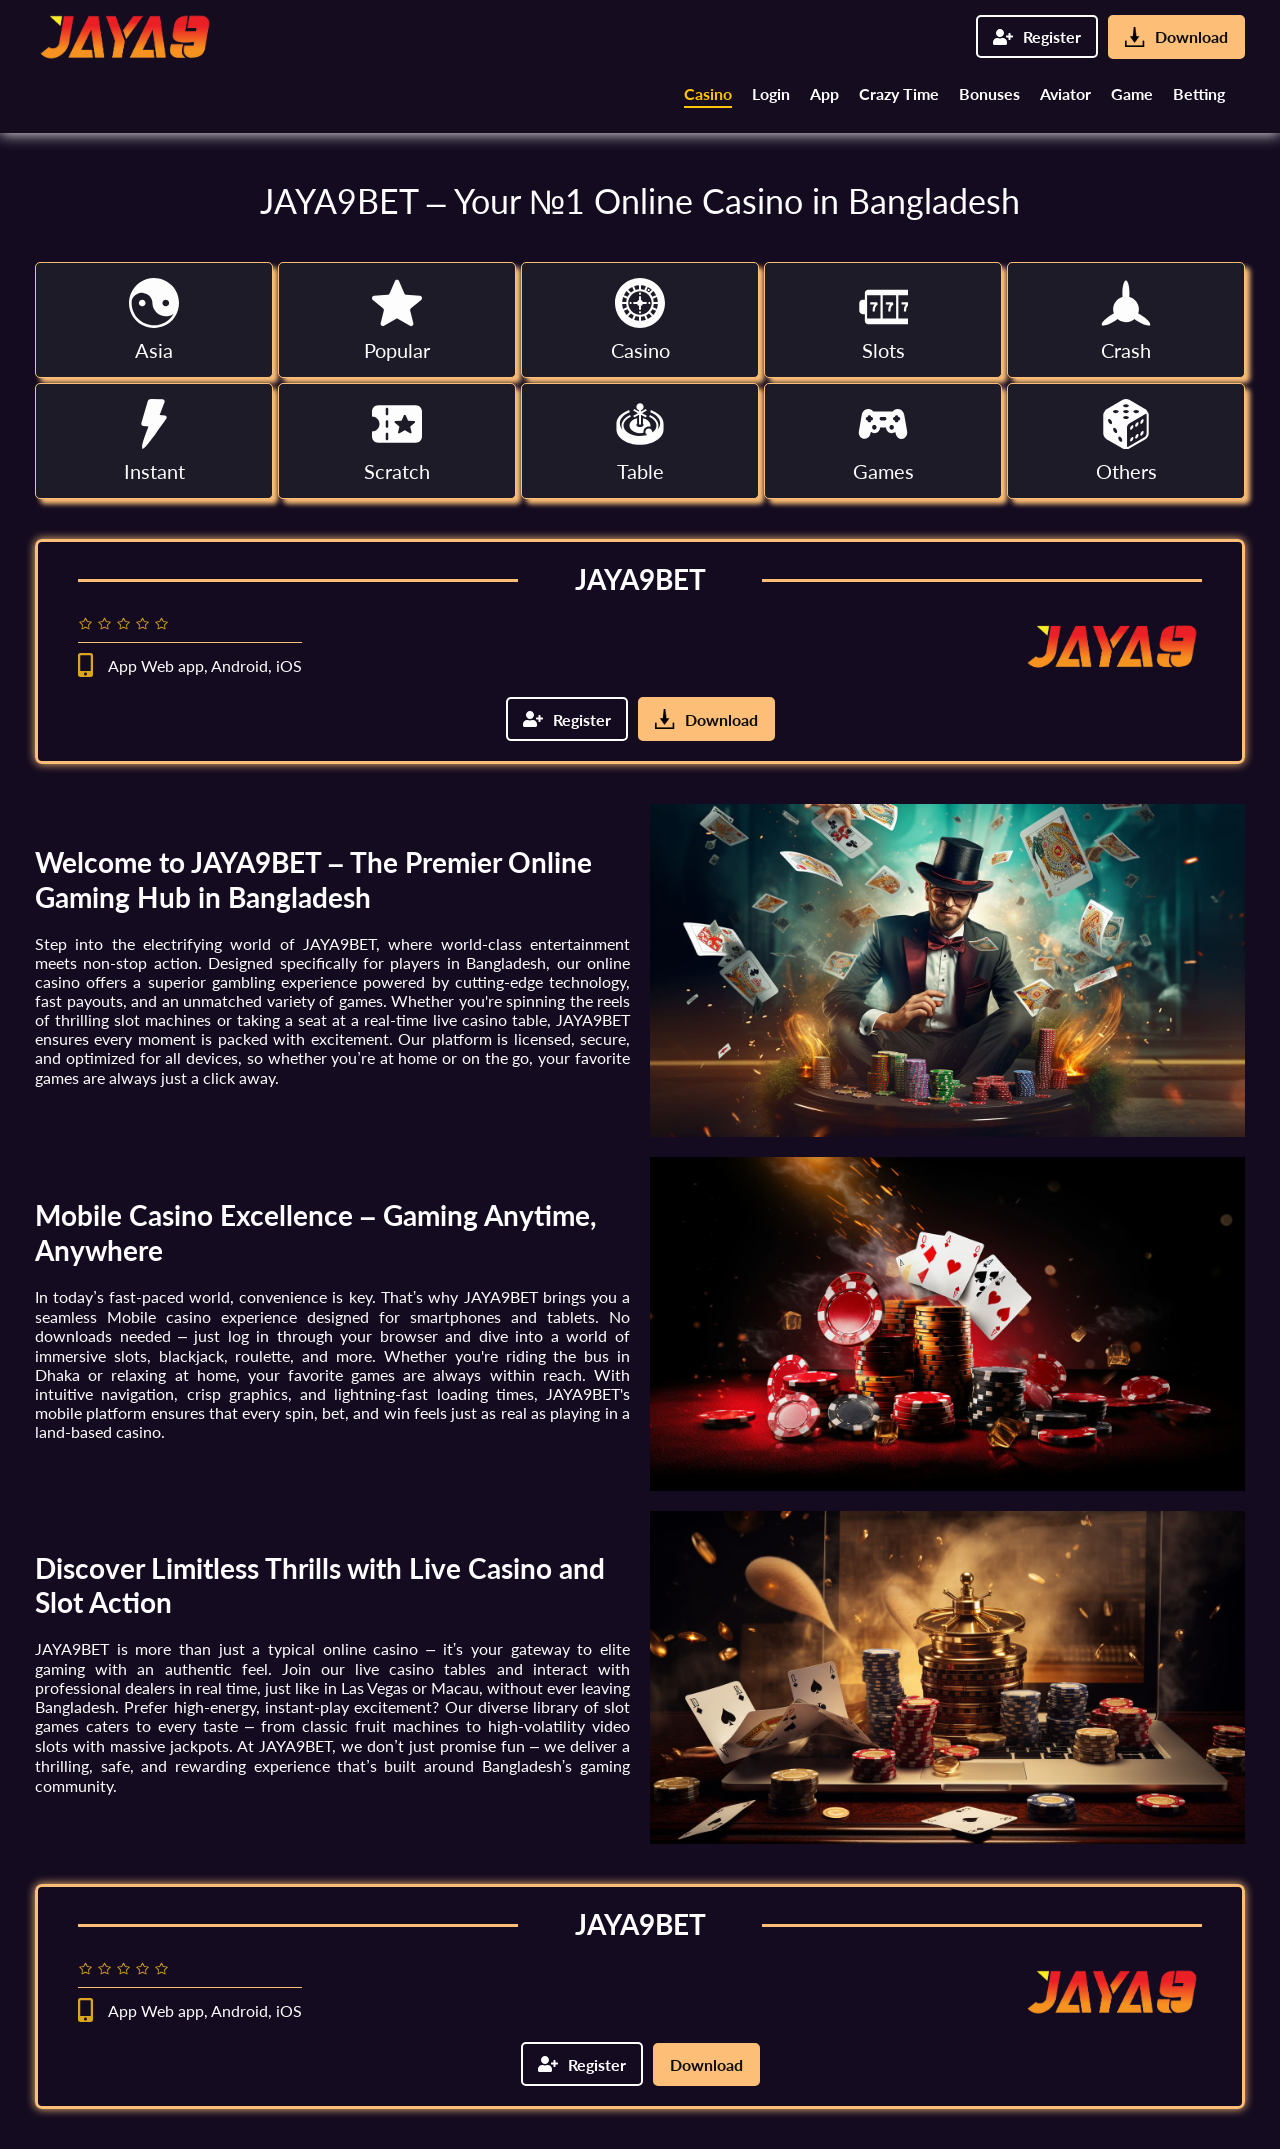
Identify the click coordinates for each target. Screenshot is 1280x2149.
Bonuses (989, 93)
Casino (708, 93)
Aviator (1065, 93)
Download (1176, 37)
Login (771, 93)
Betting (1199, 93)
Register (1037, 36)
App (824, 93)
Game (1132, 93)
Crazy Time (899, 93)
